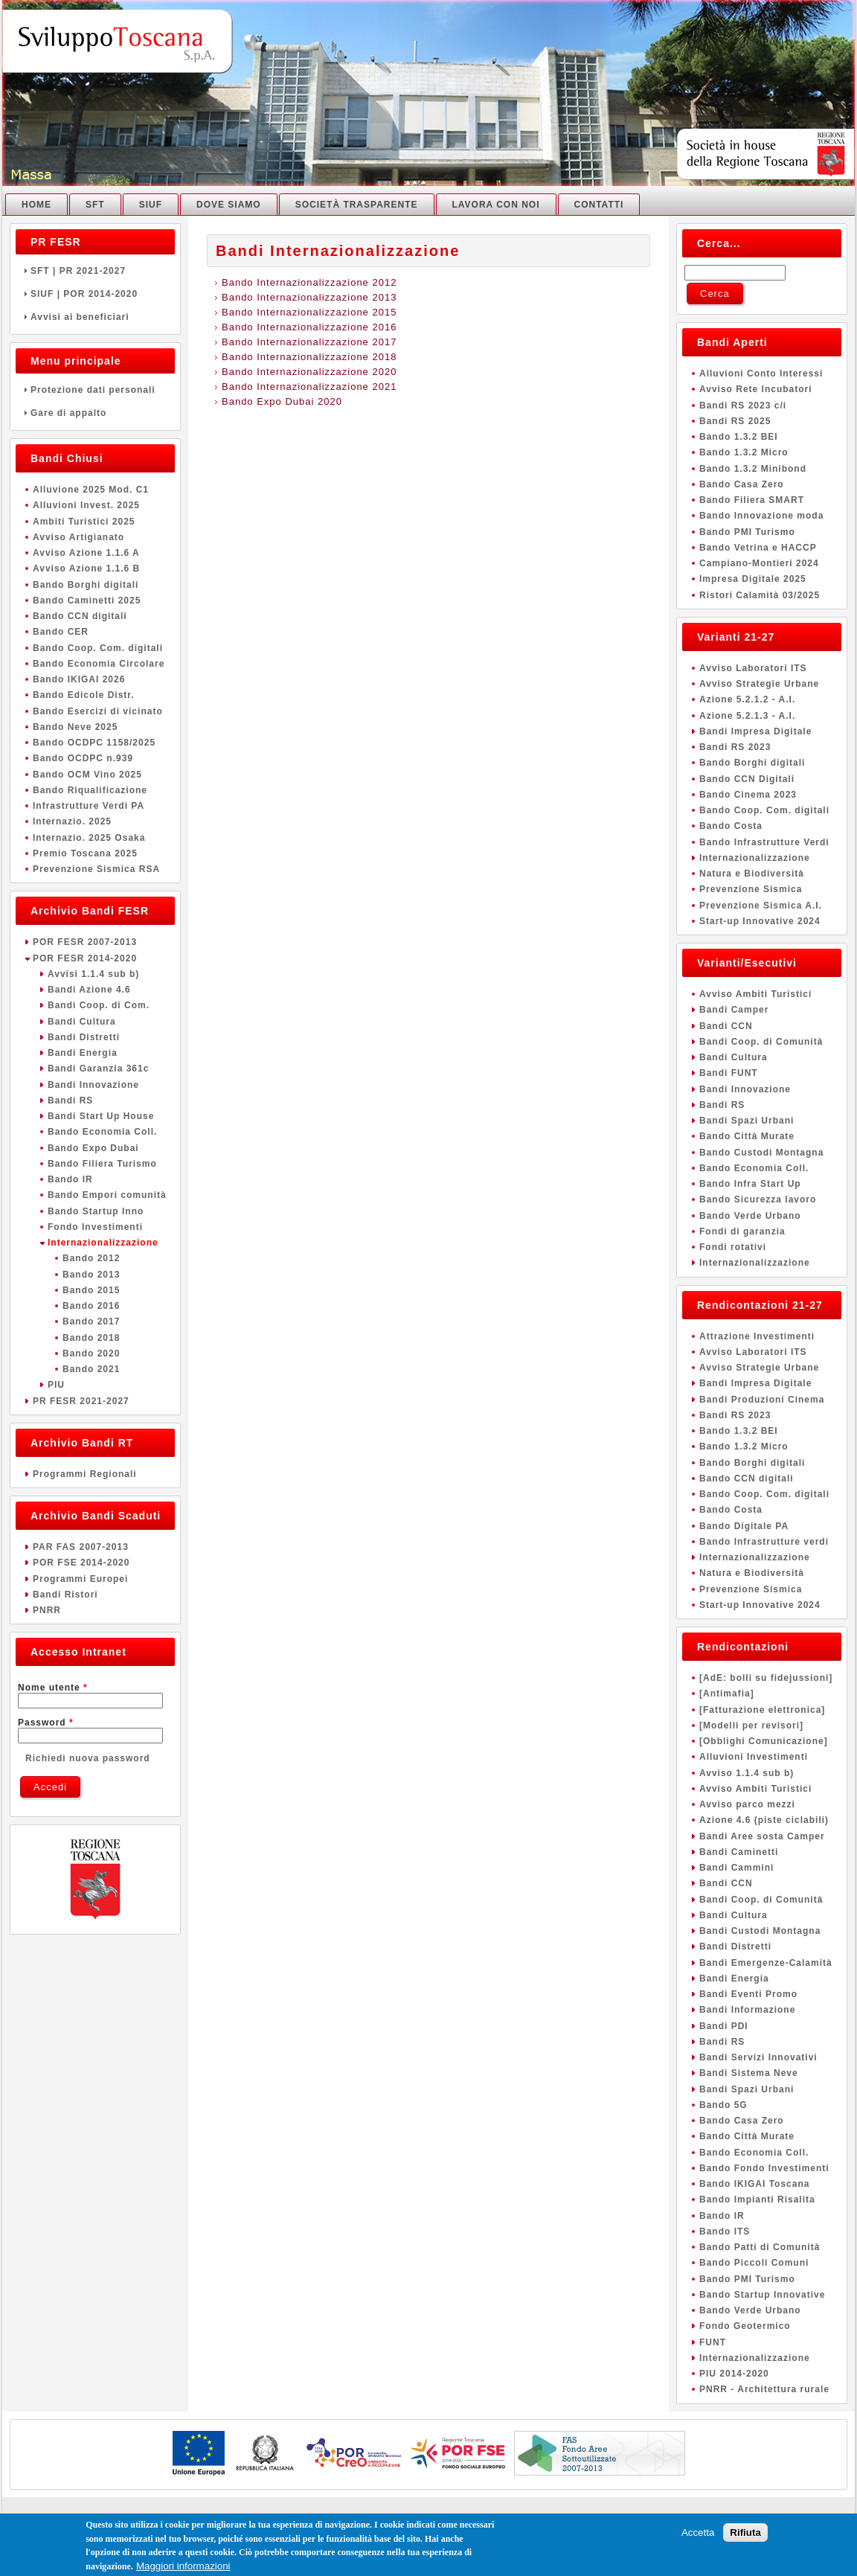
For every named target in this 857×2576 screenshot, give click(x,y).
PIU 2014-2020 (734, 2373)
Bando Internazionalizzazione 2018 (309, 356)
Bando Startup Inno (96, 1211)
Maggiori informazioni (183, 2568)
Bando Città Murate (747, 1136)
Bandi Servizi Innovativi (758, 2057)
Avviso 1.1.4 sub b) (746, 1773)
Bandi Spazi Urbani (746, 1120)
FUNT (712, 2342)
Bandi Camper (733, 1010)
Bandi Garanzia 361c (98, 1068)
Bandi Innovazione (93, 1085)
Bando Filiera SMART (751, 500)
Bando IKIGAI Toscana (754, 2184)
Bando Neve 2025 (75, 727)
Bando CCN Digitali (747, 779)
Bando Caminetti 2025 (87, 600)
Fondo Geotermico (745, 2326)
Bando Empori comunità (107, 1195)
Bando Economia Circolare (98, 664)
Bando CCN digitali (80, 616)
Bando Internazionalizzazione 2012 (309, 282)
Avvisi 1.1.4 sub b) (93, 974)
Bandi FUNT (728, 1073)
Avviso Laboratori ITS (753, 668)
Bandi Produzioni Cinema (761, 1399)
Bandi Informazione (747, 2010)
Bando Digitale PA (744, 1526)
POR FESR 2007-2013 (85, 942)
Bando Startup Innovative (762, 2295)
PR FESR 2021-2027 (81, 1401)
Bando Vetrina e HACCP (758, 547)
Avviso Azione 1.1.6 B (86, 568)
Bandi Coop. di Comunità (761, 1042)
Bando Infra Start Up (750, 1184)
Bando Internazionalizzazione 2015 (309, 312)
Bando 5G (723, 2105)
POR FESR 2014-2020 (85, 958)
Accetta (697, 2534)
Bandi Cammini (736, 1867)
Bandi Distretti (84, 1037)
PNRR (47, 1610)
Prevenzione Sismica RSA (96, 869)
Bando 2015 (91, 1290)
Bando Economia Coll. (102, 1132)
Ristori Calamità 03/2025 (759, 595)
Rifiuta (745, 2534)
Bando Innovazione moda (761, 515)
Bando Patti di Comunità (759, 2247)
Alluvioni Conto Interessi (761, 373)
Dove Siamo (228, 204)
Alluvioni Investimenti (753, 1757)
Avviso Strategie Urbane (759, 684)
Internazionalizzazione (103, 1242)
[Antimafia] (726, 1693)
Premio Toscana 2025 (85, 853)
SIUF (150, 204)
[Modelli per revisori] (751, 1725)
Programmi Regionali (85, 1474)
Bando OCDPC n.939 (83, 758)
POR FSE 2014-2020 (81, 1562)
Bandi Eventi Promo (748, 1994)
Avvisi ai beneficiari (95, 317)
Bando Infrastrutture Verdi (764, 842)
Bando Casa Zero (741, 484)
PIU (56, 1385)
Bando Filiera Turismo (102, 1164)
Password (46, 1722)
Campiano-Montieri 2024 (759, 563)
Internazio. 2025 (72, 821)
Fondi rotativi (732, 1247)
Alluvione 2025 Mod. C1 (91, 489)
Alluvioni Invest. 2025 (86, 505)
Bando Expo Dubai (93, 1148)
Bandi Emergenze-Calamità (765, 1963)
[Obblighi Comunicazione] (763, 1741)
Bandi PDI (723, 2026)
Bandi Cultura (82, 1021)
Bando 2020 (91, 1353)
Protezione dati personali (95, 390)
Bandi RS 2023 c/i (742, 405)
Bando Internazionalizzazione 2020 (309, 371)
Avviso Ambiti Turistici (755, 994)
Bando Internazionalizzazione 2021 (309, 386)
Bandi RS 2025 (735, 421)
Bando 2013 (91, 1274)
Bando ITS (724, 2231)
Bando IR (70, 1179)
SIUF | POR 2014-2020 (95, 294)
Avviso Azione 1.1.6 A (86, 553)
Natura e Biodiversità (751, 873)
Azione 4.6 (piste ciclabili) (764, 1820)
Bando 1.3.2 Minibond (752, 469)
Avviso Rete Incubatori (755, 389)
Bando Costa (731, 826)
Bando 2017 (91, 1321)
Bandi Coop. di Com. (99, 1005)
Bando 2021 (91, 1369)
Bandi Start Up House (101, 1116)
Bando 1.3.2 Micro (744, 452)
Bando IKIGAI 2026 (79, 679)
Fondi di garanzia (742, 1231)
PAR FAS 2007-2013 (81, 1547)
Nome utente (53, 1687)
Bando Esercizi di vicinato (98, 711)
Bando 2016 (91, 1306)
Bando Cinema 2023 (748, 794)
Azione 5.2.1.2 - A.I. (747, 699)
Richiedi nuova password (87, 1758)
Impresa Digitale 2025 (752, 579)
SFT (95, 204)
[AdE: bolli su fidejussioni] (765, 1678)
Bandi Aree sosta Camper (762, 1836)
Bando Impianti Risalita (757, 2199)
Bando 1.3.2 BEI (738, 437)
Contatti (599, 204)
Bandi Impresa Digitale (755, 731)
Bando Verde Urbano (750, 1216)
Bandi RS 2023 (735, 747)
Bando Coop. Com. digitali (98, 648)
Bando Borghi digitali (85, 585)
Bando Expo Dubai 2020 (282, 401)
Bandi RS (70, 1100)
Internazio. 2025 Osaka (89, 838)
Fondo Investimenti (95, 1227)
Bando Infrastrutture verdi (764, 1542)
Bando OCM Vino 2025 (87, 774)
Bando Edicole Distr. (84, 695)
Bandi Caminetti (738, 1852)
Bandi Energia (83, 1053)
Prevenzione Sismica (750, 889)
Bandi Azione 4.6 (89, 989)
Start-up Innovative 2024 (760, 921)
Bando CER (61, 632)
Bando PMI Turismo (747, 532)
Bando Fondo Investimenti (764, 2168)
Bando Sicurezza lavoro (757, 1199)
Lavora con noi (496, 204)
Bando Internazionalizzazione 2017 (309, 341)
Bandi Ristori (65, 1594)
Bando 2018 (91, 1338)
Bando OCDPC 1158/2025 (94, 742)
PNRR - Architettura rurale (764, 2389)
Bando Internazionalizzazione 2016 (309, 327)
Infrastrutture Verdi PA (88, 806)
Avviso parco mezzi (747, 1804)
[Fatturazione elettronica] (762, 1710)
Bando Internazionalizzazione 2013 (309, 297)
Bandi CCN (726, 1026)
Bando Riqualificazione (90, 790)
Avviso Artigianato (78, 537)
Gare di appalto (95, 413)
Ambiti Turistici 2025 (84, 521)
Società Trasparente (356, 204)
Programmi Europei (80, 1579)
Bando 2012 (91, 1258)
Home (36, 204)
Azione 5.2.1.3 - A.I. (747, 716)
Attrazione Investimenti (757, 1336)
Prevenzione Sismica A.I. (760, 905)
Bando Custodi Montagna (761, 1152)
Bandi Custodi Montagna (760, 1931)
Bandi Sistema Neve (748, 2073)
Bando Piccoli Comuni (754, 2263)
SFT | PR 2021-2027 (95, 271)
